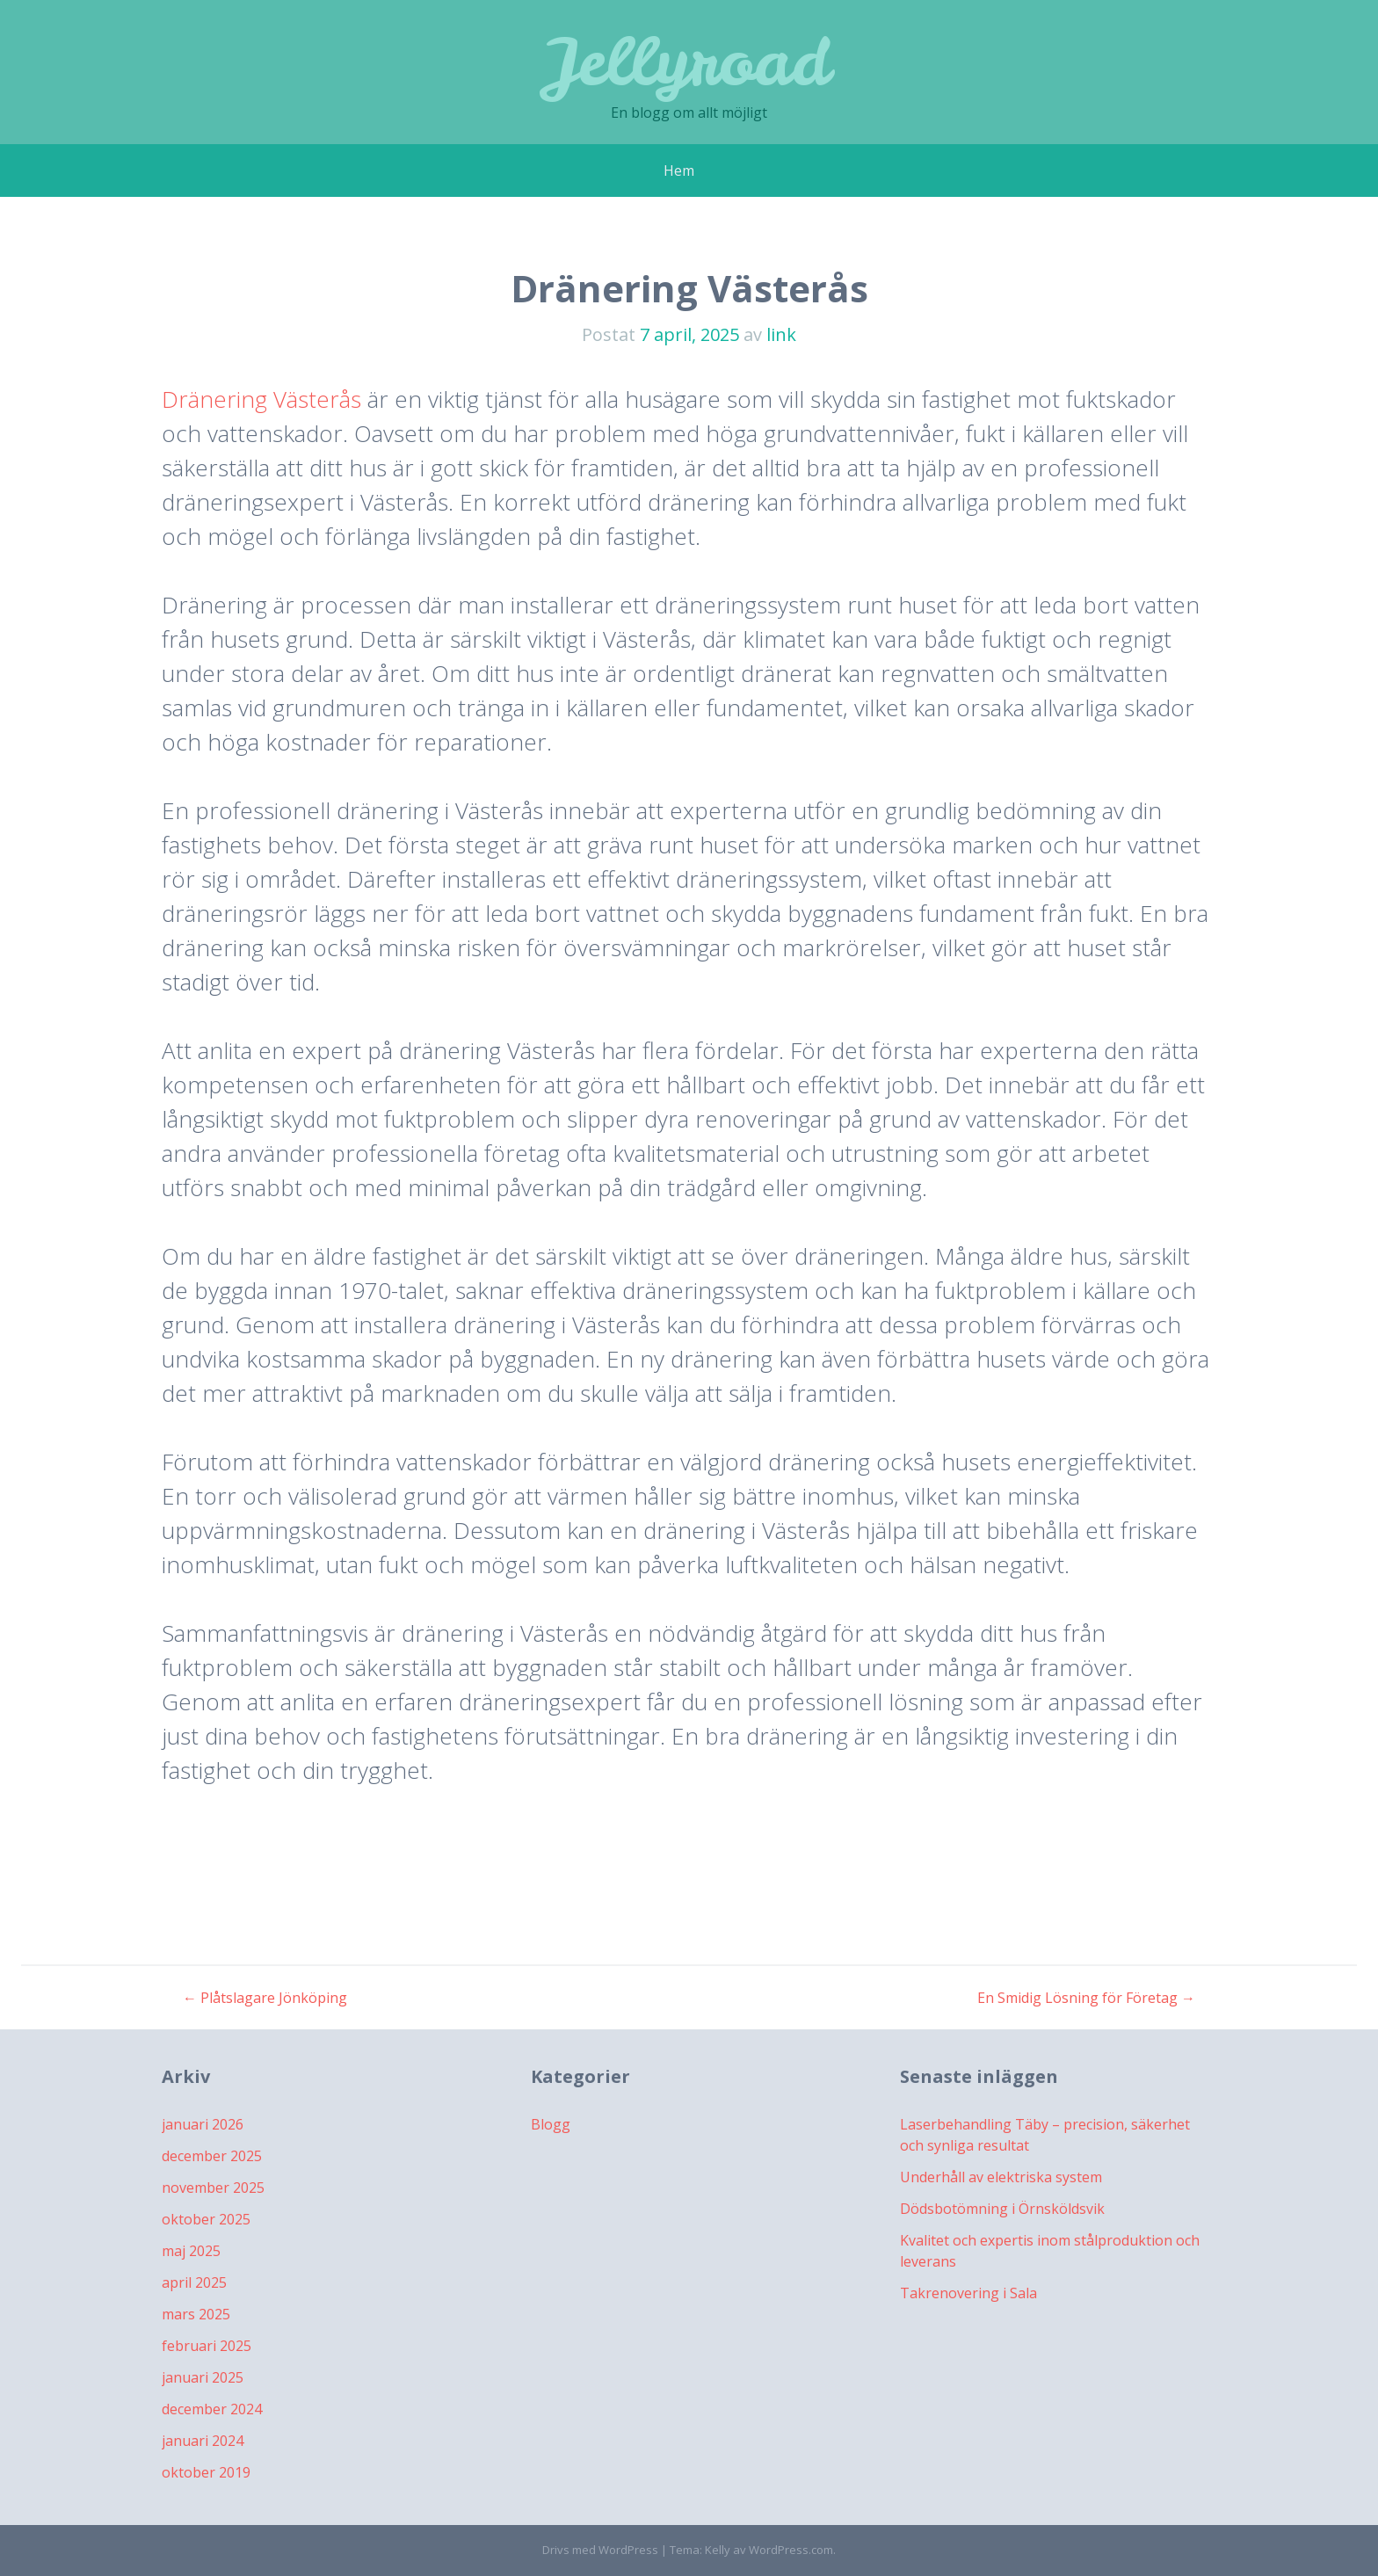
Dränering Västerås (261, 399)
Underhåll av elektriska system (1001, 2177)
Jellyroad (689, 61)
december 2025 (212, 2156)
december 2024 (212, 2409)
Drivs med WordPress (600, 2550)
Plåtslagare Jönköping (265, 1997)
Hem (679, 170)
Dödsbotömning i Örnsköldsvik (1002, 2208)
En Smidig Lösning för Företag (1086, 1997)
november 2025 (213, 2187)
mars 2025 (196, 2314)
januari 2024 (202, 2440)
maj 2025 (191, 2250)
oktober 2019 (206, 2472)
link (781, 334)
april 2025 (194, 2282)
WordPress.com (791, 2550)
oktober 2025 (206, 2219)
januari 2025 (202, 2377)
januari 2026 (202, 2124)
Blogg (550, 2124)
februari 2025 (206, 2345)
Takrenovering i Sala (968, 2293)
